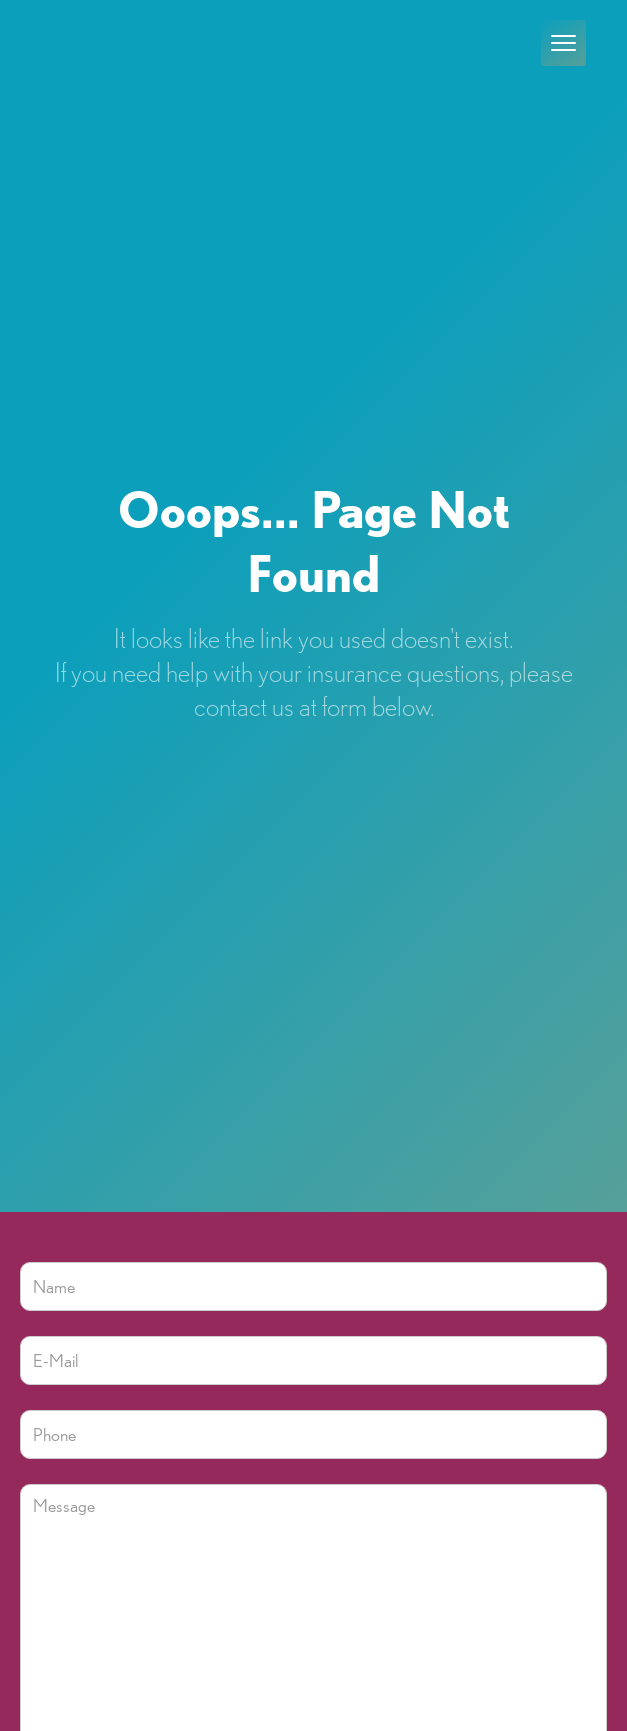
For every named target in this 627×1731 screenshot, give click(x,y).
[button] (563, 43)
